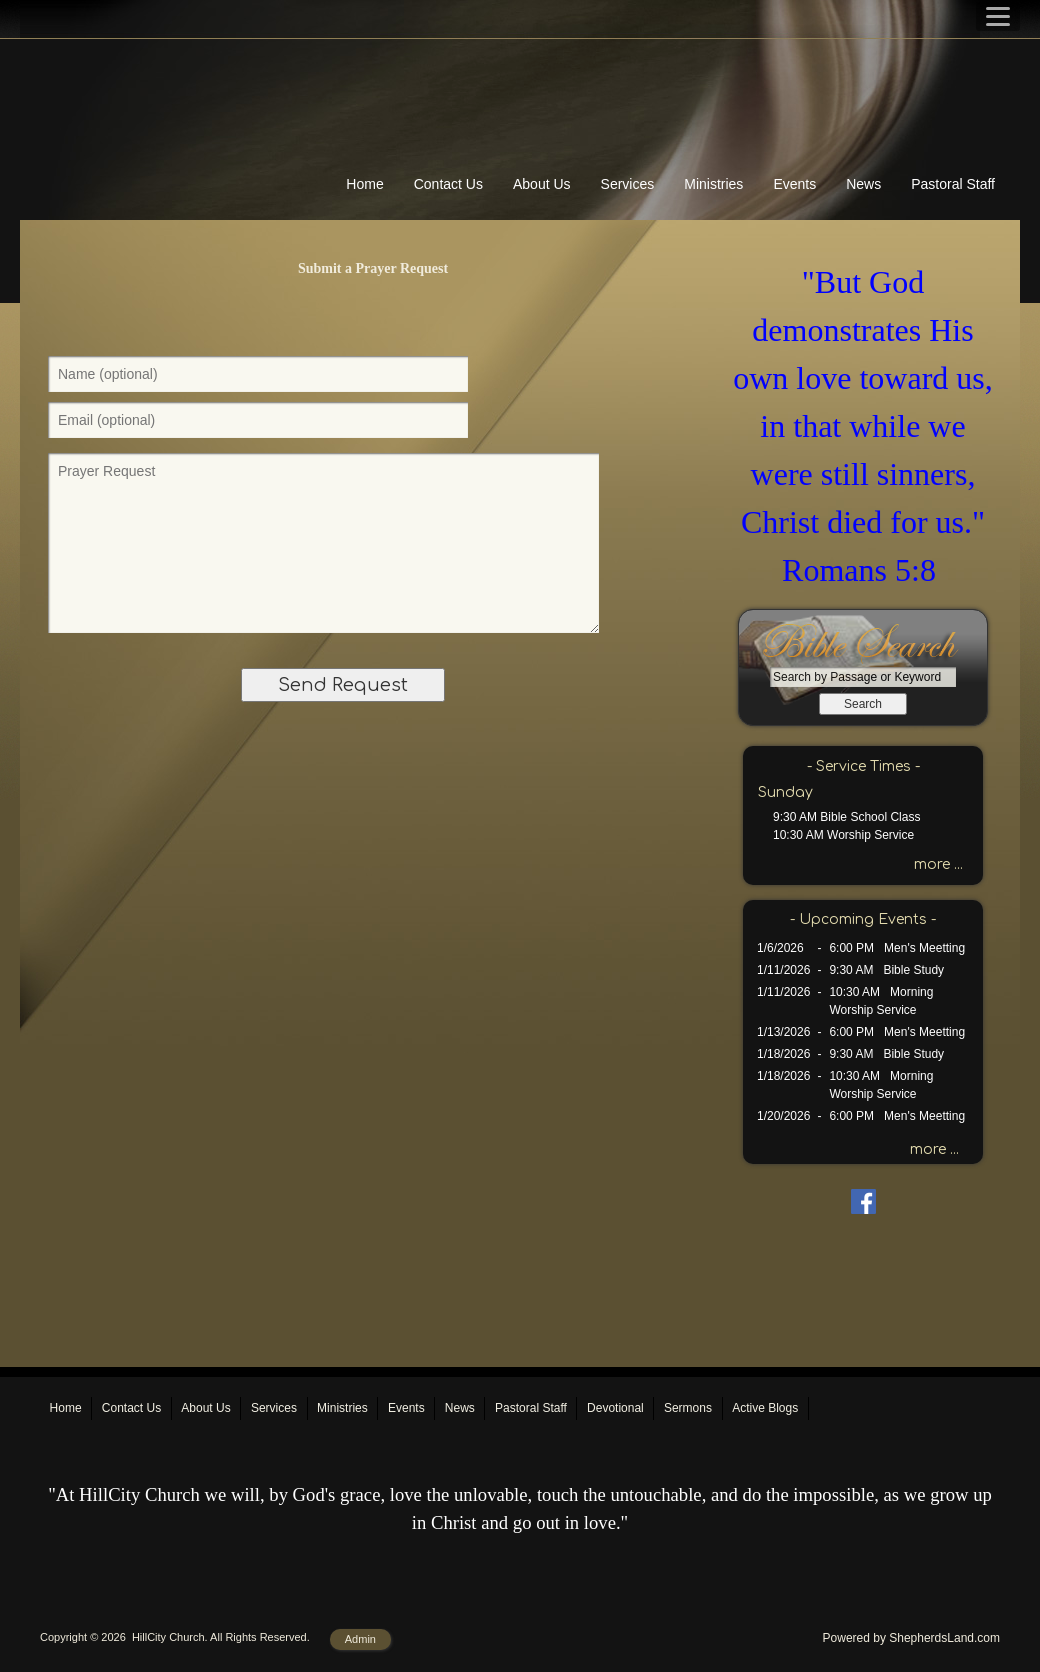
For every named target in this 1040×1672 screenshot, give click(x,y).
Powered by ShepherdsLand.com (911, 1638)
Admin (360, 1639)
